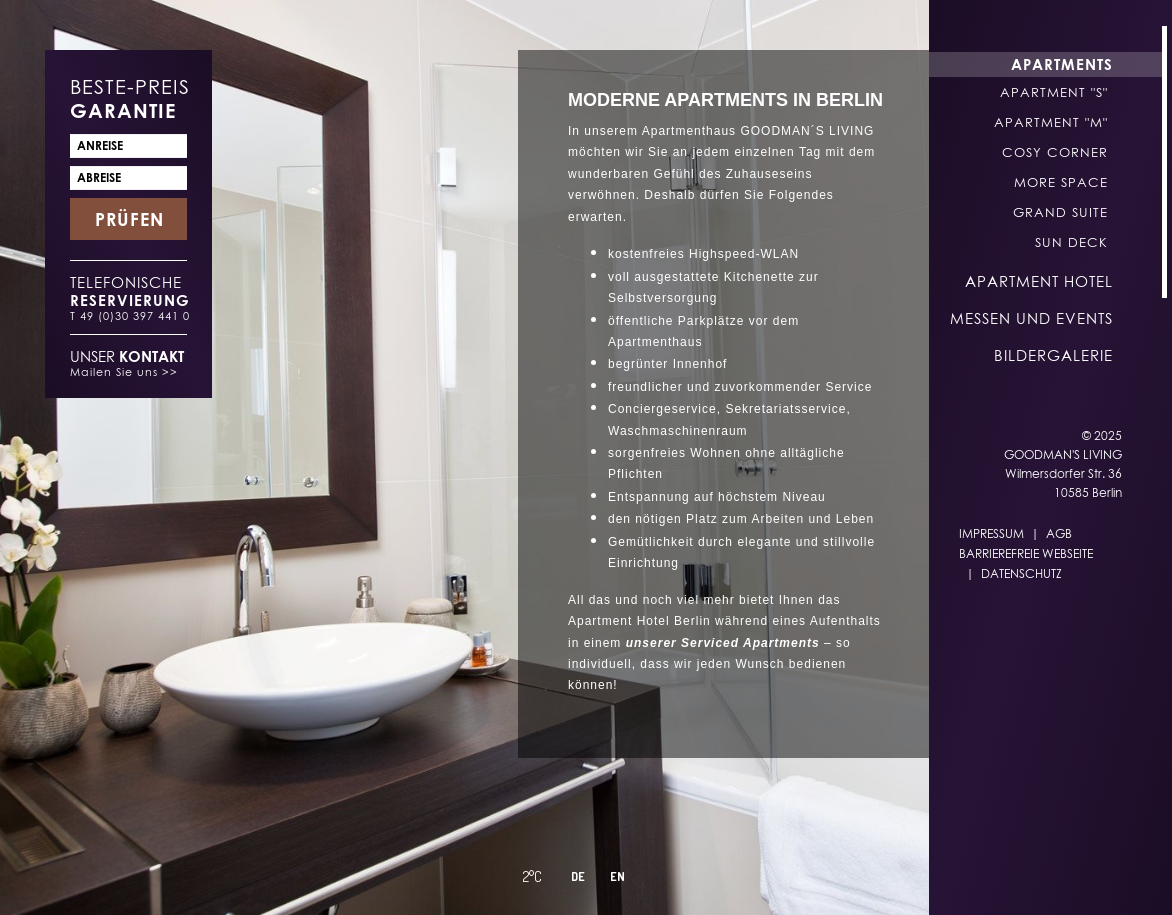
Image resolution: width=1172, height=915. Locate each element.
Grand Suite (1060, 212)
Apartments (1062, 64)
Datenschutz (1021, 573)
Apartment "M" (1051, 122)
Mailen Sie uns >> (124, 371)
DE (578, 876)
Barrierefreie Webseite (1026, 553)
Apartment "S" (1054, 92)
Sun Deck (1071, 242)
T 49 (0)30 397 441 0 (130, 315)
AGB (1059, 533)
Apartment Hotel (1039, 281)
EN (617, 876)
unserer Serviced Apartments (723, 643)
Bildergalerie (1053, 355)
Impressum (991, 533)
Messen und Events (1031, 318)
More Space (1061, 182)
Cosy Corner (1055, 152)
